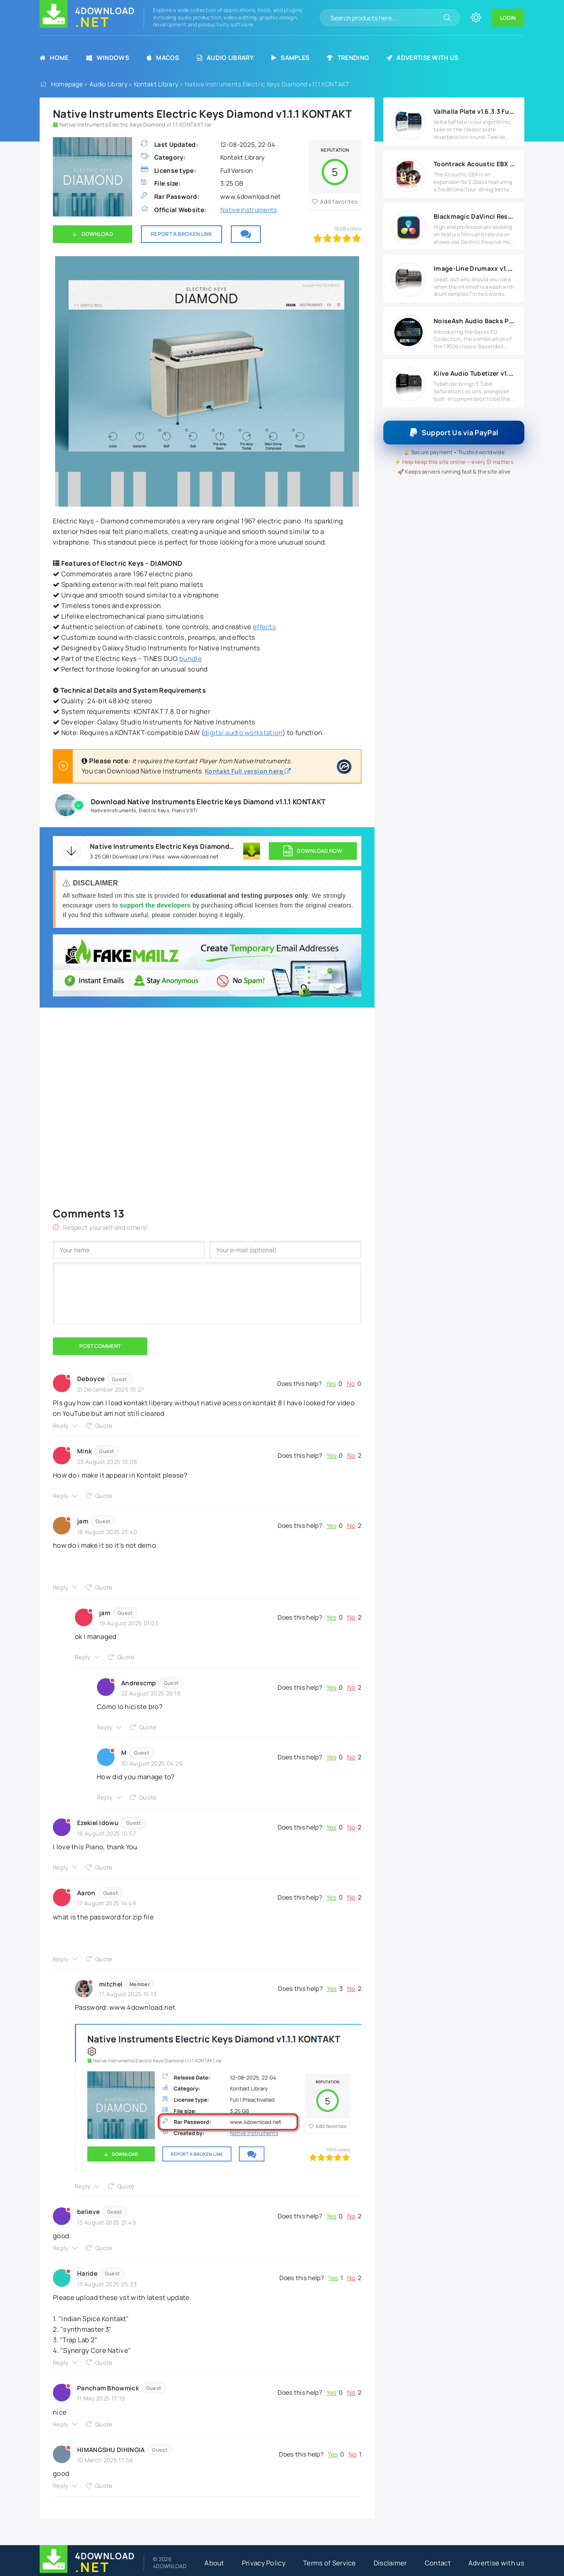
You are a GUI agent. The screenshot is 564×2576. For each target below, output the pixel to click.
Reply (61, 1426)
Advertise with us (422, 57)
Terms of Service (329, 2563)
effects (264, 626)
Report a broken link (181, 234)
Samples (290, 57)
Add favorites (339, 201)
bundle (190, 658)
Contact (438, 2563)
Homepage (67, 84)
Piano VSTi (185, 810)
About (214, 2563)
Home (54, 57)
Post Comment (100, 1346)
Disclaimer (390, 2563)
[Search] (447, 17)
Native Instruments (248, 209)
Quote (104, 1426)
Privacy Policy (264, 2563)
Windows (107, 57)
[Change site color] (475, 17)
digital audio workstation (243, 732)
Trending (348, 57)
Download (97, 234)
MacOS (163, 57)
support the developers (156, 905)
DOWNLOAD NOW (312, 851)
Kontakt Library (156, 84)
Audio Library (225, 57)
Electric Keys (154, 810)
